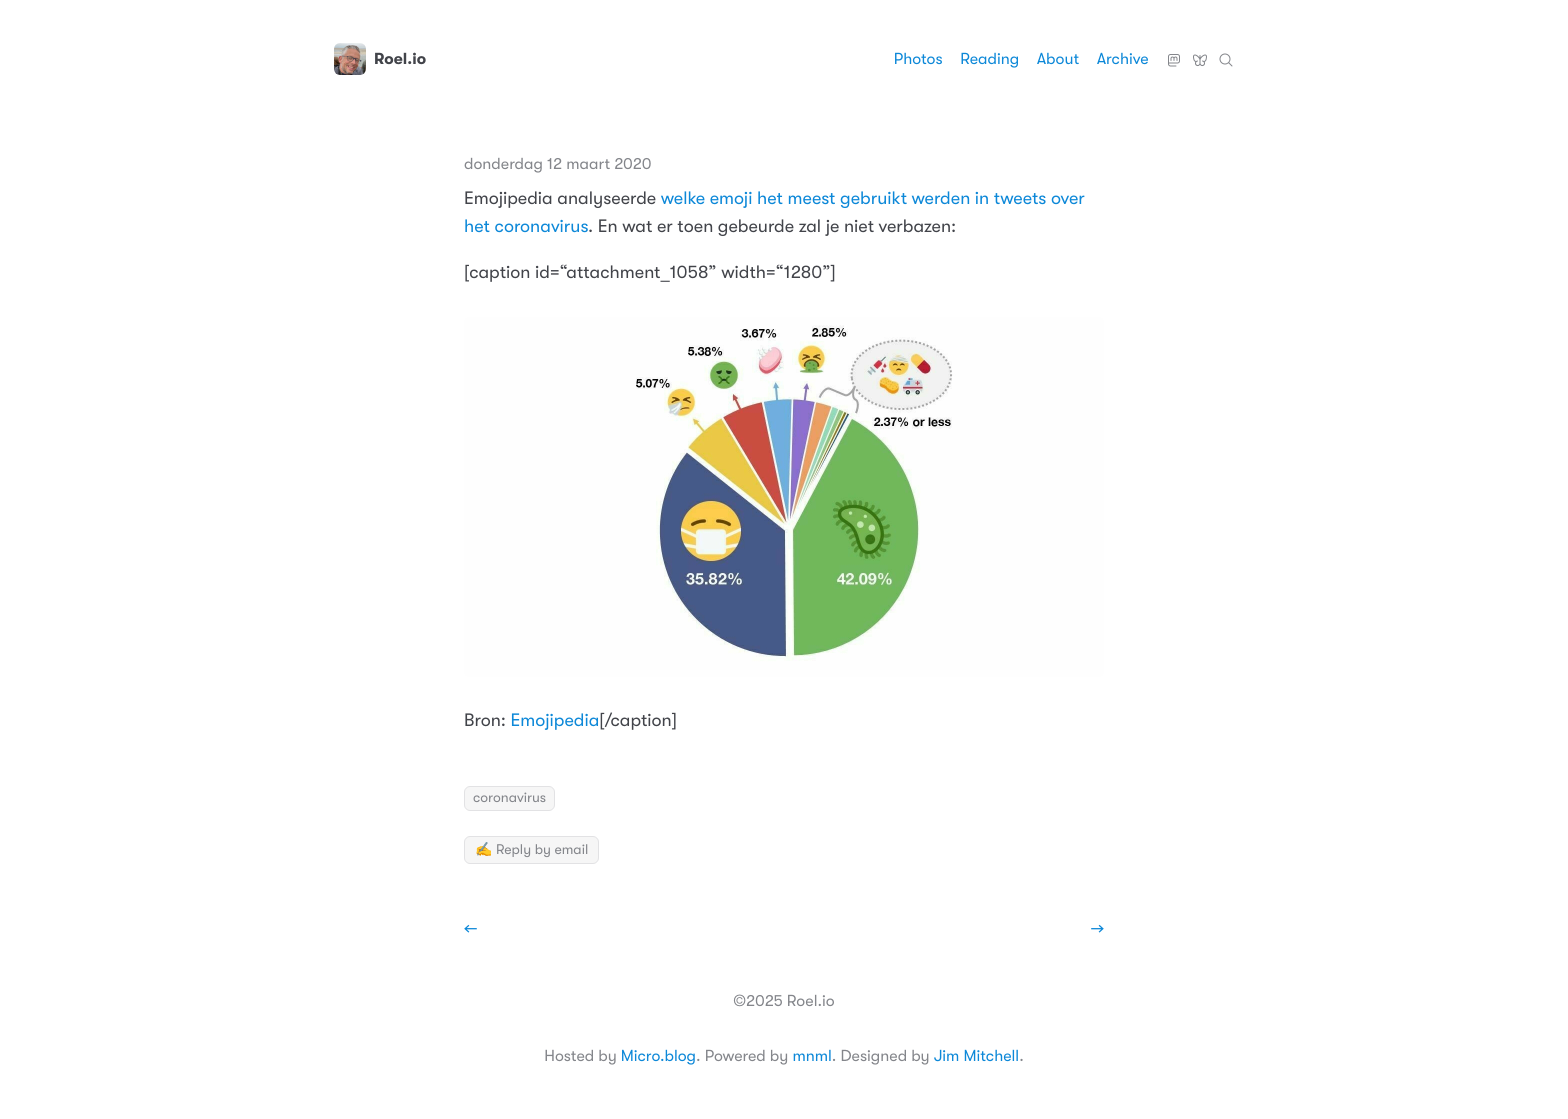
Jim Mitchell (976, 1056)
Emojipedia (555, 721)
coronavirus (509, 798)
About (1058, 59)
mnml (811, 1056)
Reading (989, 59)
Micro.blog (658, 1056)
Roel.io (380, 59)
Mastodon (1174, 52)
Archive (1123, 59)
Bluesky (1200, 52)
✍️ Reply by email (531, 850)
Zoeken (1226, 52)
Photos (918, 59)
